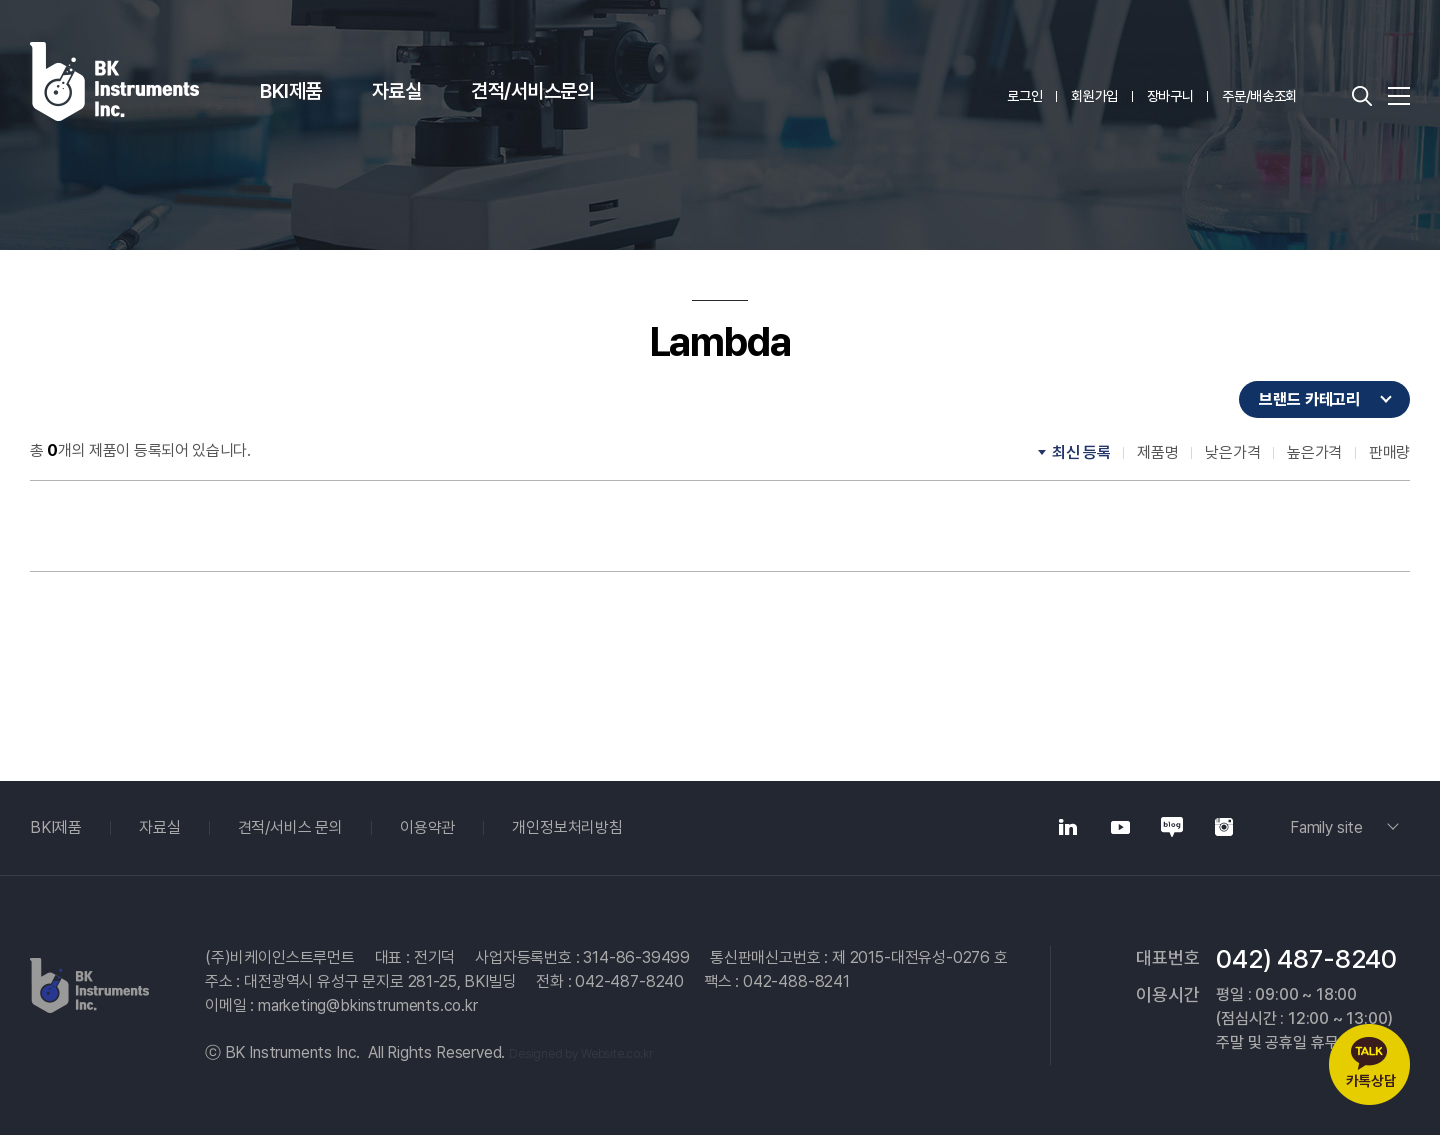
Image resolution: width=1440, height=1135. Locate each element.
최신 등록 (1081, 452)
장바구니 (1170, 96)
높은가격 (1314, 452)
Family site (1326, 827)
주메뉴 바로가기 (0, 0)
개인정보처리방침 (567, 827)
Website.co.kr (617, 1054)
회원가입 (1094, 96)
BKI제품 (291, 91)
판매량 (1389, 452)
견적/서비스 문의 (290, 827)
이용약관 (427, 827)
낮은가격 (1232, 452)
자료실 (397, 91)
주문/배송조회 (1259, 96)
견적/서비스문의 (532, 91)
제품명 (1157, 452)
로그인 (1024, 96)
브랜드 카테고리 (1309, 399)
